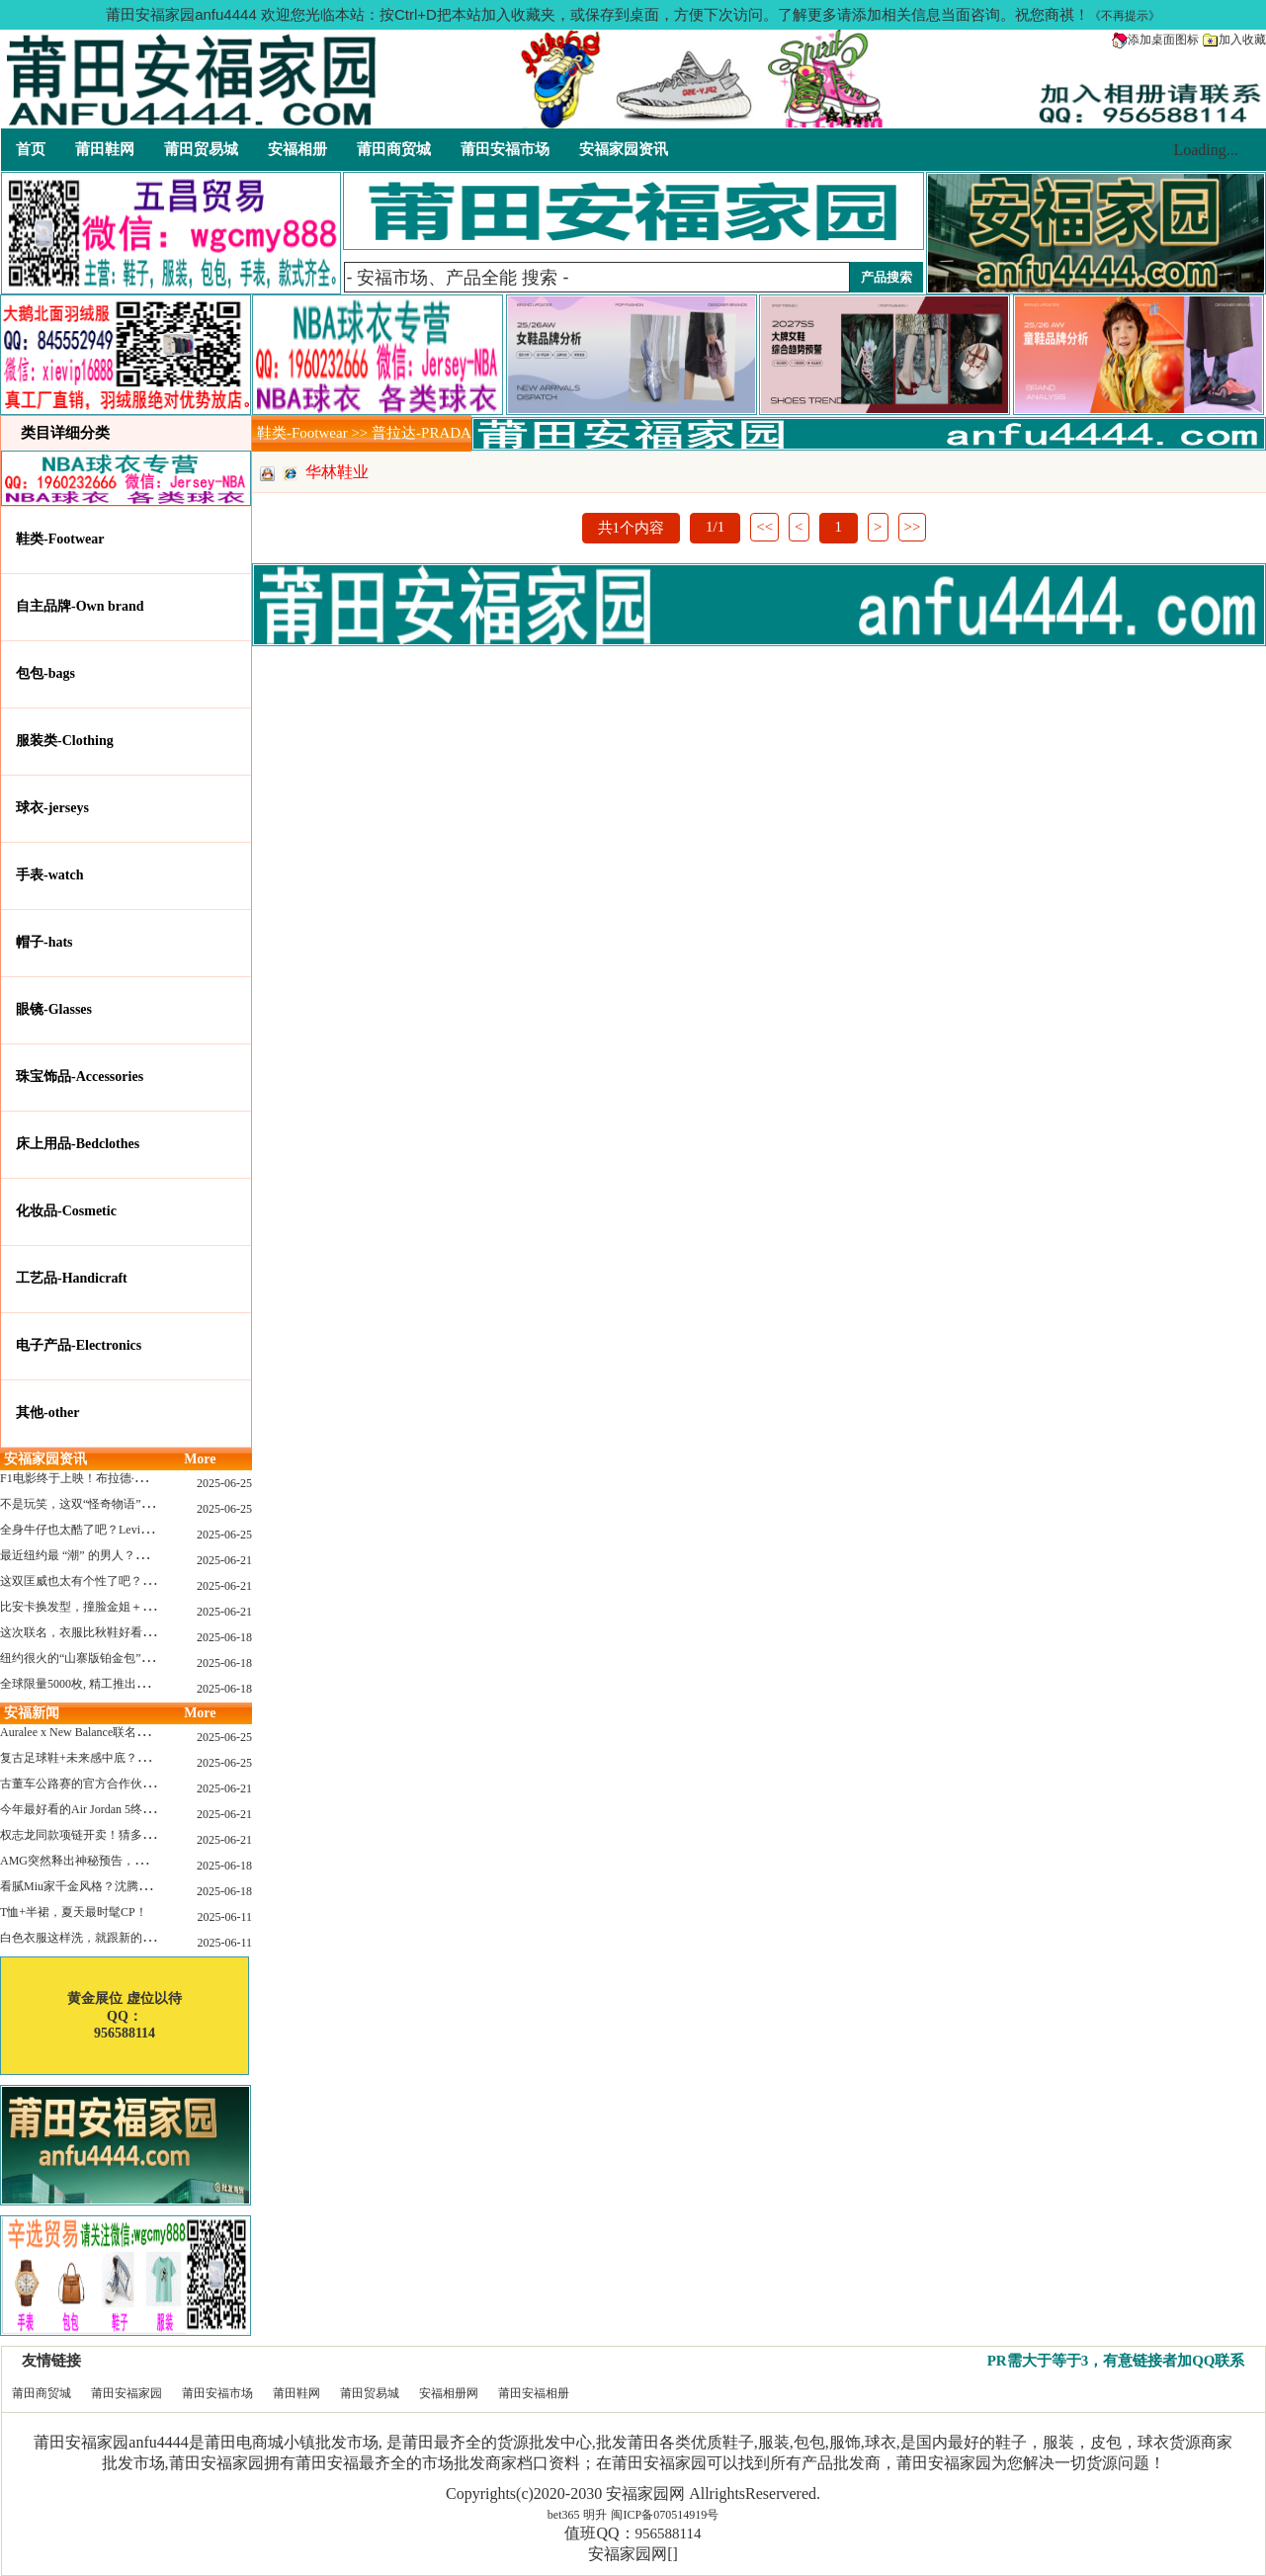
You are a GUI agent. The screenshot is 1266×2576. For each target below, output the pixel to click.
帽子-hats (44, 942)
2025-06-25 (224, 1483)
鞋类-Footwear (60, 539)
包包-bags (45, 673)
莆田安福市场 (505, 149)
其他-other (48, 1412)
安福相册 (297, 149)
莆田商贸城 (394, 149)
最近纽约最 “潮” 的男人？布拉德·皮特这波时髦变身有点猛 (152, 1555)
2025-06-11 (224, 1917)
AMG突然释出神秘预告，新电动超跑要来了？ (120, 1861)
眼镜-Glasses (54, 1009)
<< (764, 527)
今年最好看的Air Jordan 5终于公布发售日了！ (118, 1809)
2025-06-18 (224, 1637)
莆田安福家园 (126, 2393)
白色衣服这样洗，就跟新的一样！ (89, 1938)
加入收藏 (1234, 39)
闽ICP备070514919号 (664, 2515)
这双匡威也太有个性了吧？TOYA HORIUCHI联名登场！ (147, 1581)
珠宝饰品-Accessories (79, 1076)
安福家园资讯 (623, 149)
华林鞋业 (337, 471)
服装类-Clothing (65, 740)
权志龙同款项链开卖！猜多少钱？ (89, 1835)
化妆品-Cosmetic (66, 1211)
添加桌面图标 (1155, 39)
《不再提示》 (1124, 16)
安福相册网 (448, 2393)
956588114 (668, 2533)
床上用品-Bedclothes (77, 1143)
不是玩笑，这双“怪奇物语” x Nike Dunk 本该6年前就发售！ (154, 1504)
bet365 (564, 2515)
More (199, 1459)
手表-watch (49, 875)
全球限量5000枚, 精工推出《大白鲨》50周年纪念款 (133, 1684)
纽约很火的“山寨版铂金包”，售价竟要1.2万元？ (125, 1658)
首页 (30, 149)
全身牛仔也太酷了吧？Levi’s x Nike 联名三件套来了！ (140, 1530)
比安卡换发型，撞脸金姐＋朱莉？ (89, 1607)
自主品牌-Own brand (80, 606)
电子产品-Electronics (78, 1345)
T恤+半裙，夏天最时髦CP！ (73, 1912)
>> (912, 527)
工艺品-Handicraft (71, 1278)
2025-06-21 (224, 1560)
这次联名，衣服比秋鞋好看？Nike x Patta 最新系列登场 (143, 1632)
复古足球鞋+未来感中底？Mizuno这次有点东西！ (128, 1758)
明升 (595, 2515)
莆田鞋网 (104, 149)
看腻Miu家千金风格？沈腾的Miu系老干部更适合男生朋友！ (156, 1886)
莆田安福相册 (533, 2393)
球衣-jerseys (52, 807)
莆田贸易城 (201, 149)
